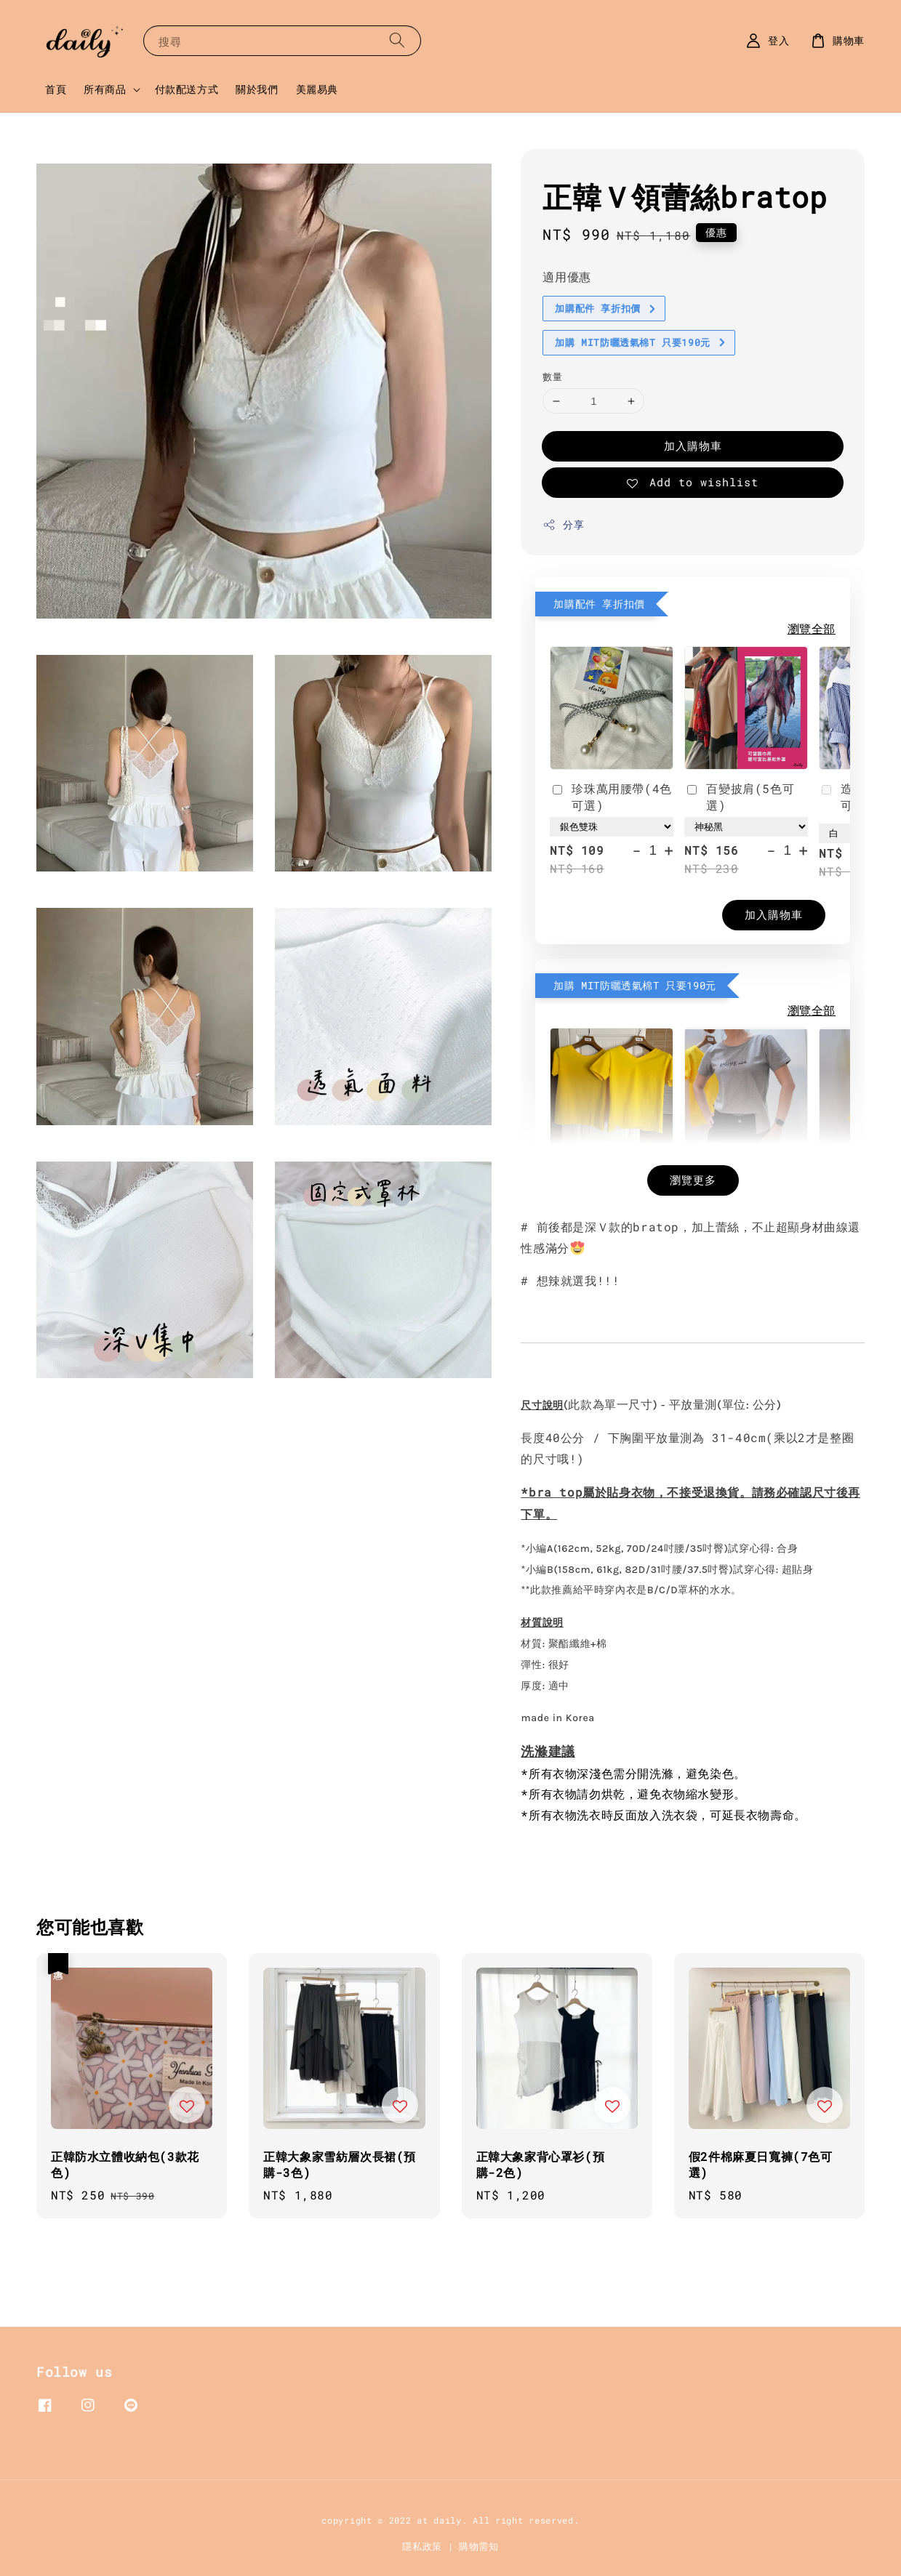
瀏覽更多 (693, 1179)
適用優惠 (566, 276)
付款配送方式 (187, 89)
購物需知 (479, 2546)
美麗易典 (317, 89)
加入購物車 (693, 445)
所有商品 (105, 89)
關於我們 (257, 89)
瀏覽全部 (812, 628)
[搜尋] (397, 40)
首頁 (55, 89)
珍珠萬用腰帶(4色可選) (610, 796)
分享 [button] (563, 524)
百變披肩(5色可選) (739, 796)
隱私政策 (422, 2546)
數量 (552, 376)
